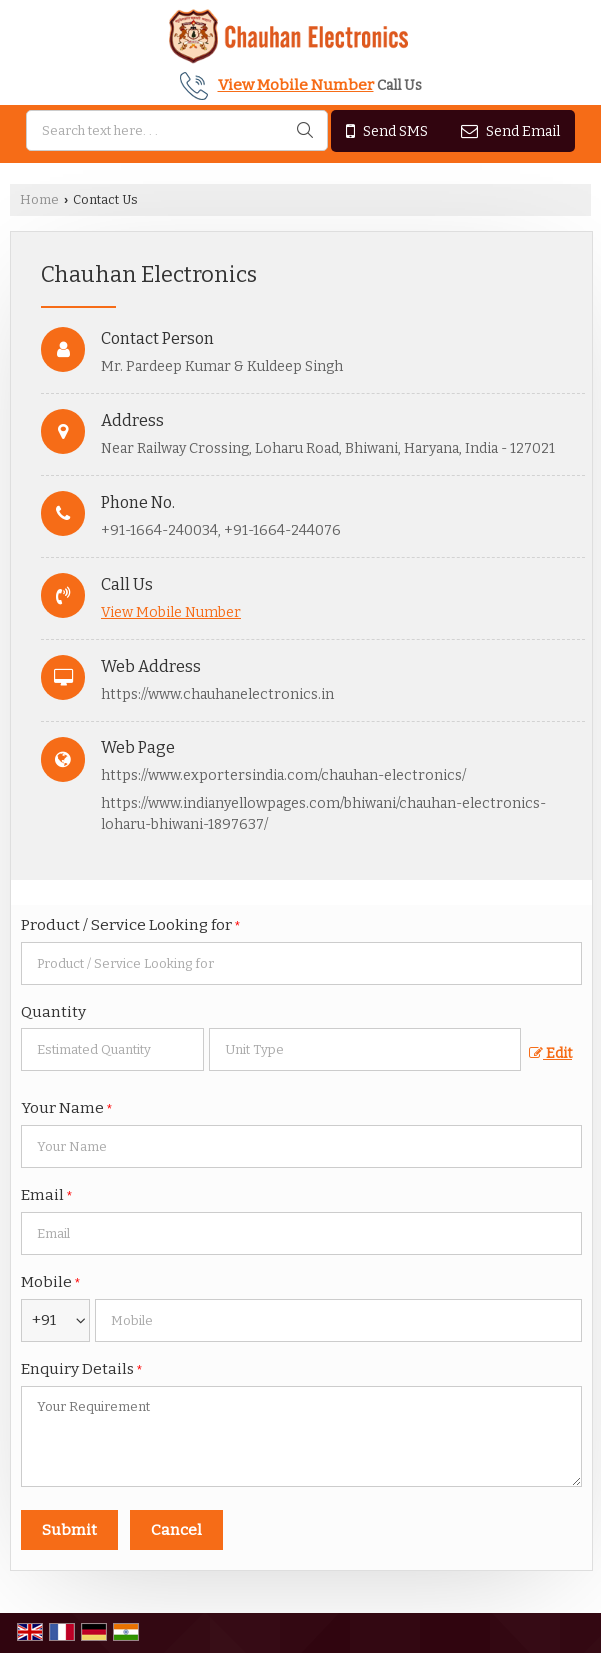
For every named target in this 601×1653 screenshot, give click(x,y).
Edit (550, 1053)
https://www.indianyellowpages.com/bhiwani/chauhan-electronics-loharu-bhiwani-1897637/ (323, 814)
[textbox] (365, 1049)
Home (39, 199)
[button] (296, 85)
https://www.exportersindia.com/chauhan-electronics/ (283, 775)
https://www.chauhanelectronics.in (217, 694)
